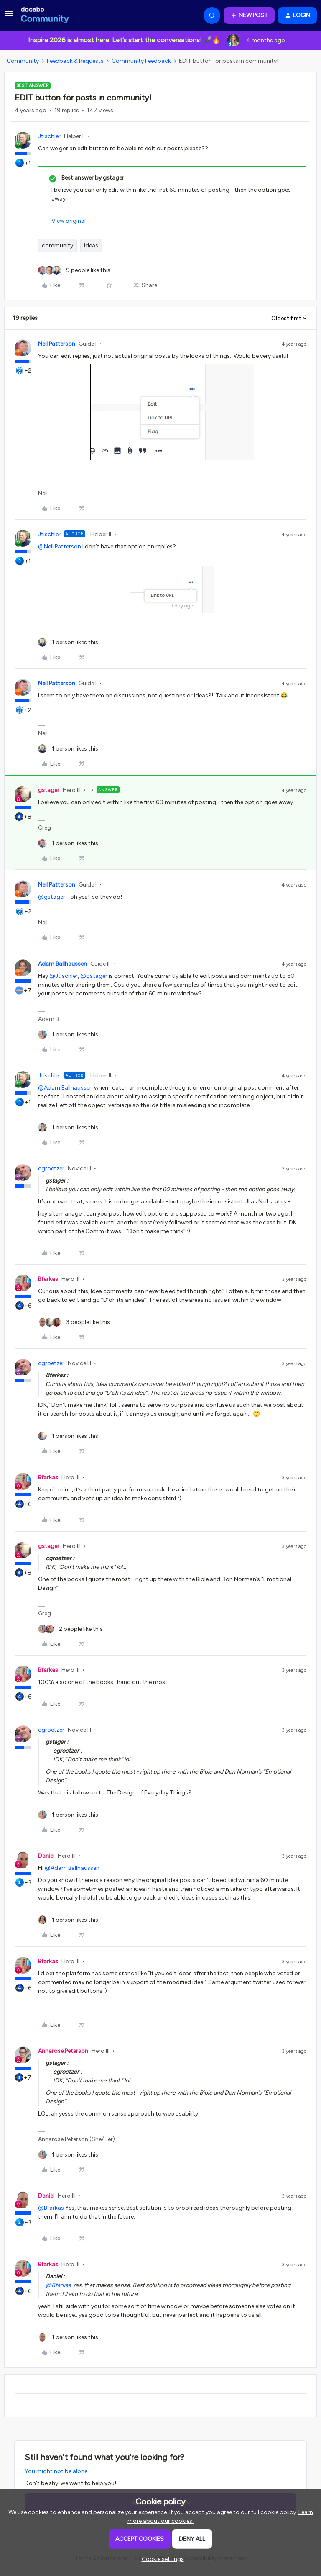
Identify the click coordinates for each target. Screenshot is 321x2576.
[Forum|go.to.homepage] (45, 15)
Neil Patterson (56, 343)
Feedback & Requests (75, 60)
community (57, 245)
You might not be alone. (57, 2471)
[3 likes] (74, 1322)
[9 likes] (74, 270)
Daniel (46, 1855)
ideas (91, 245)
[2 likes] (70, 1629)
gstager (48, 790)
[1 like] (68, 642)
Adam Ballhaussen (62, 963)
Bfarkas (48, 1279)
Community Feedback (141, 60)
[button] (9, 17)
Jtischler (49, 136)
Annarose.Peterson (63, 2050)
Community (23, 60)
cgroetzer (51, 1168)
